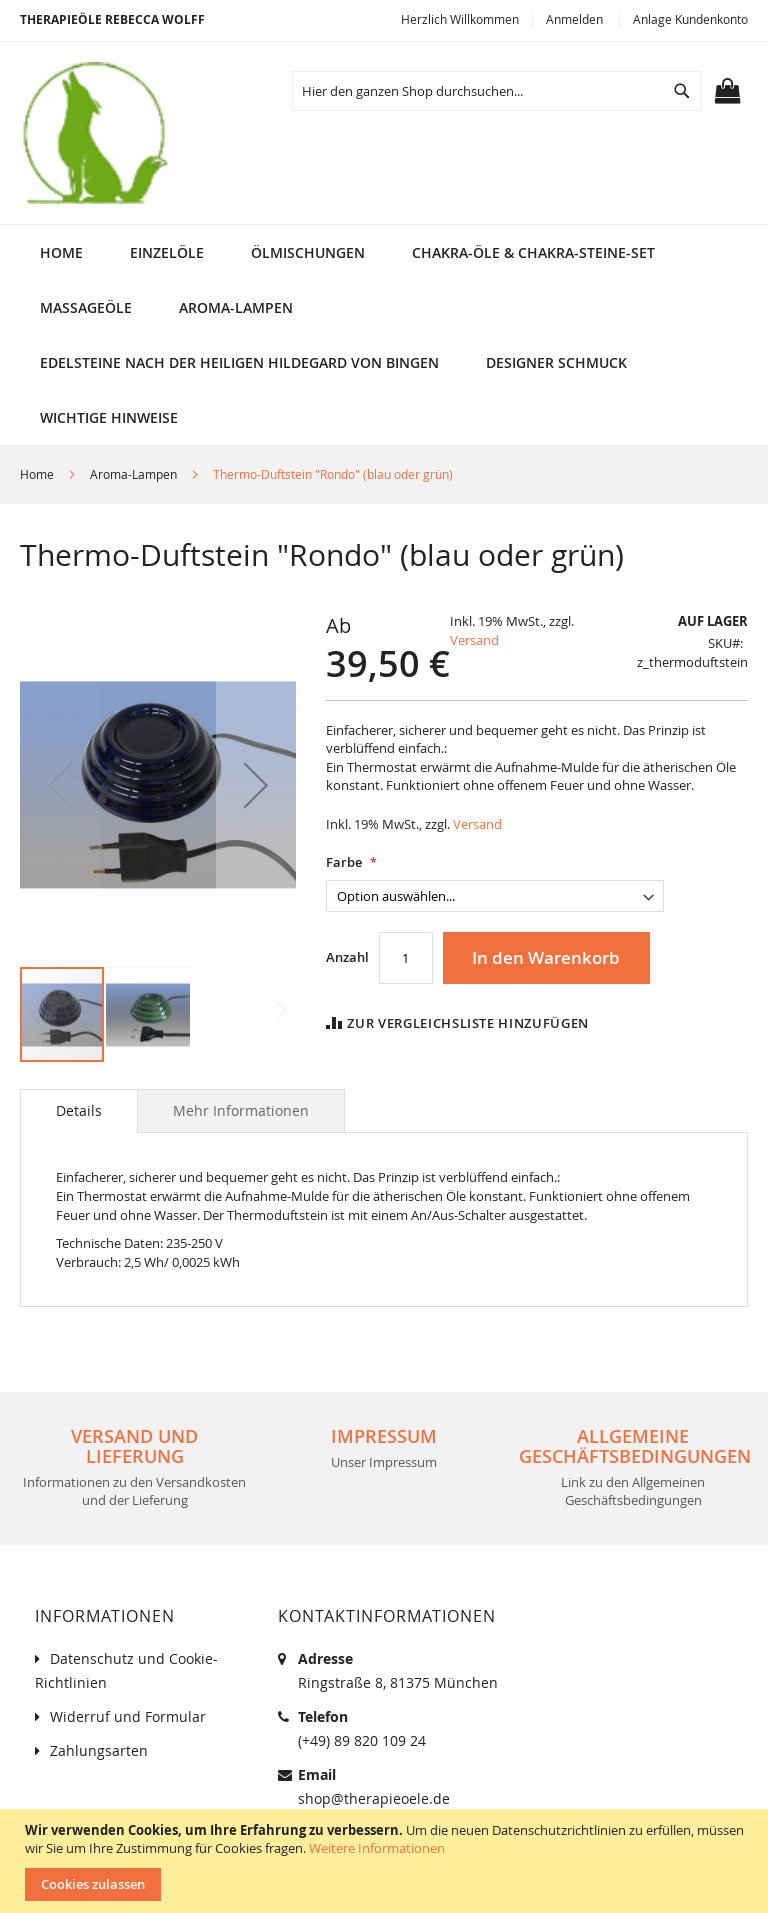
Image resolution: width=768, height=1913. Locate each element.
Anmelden (574, 19)
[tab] (79, 1111)
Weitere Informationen (377, 1848)
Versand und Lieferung (134, 1446)
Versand (474, 640)
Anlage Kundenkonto (690, 19)
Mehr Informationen (241, 1110)
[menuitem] (167, 252)
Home (37, 474)
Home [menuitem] (61, 252)
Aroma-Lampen (133, 474)
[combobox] (497, 91)
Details (79, 1110)
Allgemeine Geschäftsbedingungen (635, 1446)
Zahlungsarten (99, 1750)
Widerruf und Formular (128, 1716)
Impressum (384, 1436)
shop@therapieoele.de (374, 1798)
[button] (256, 784)
